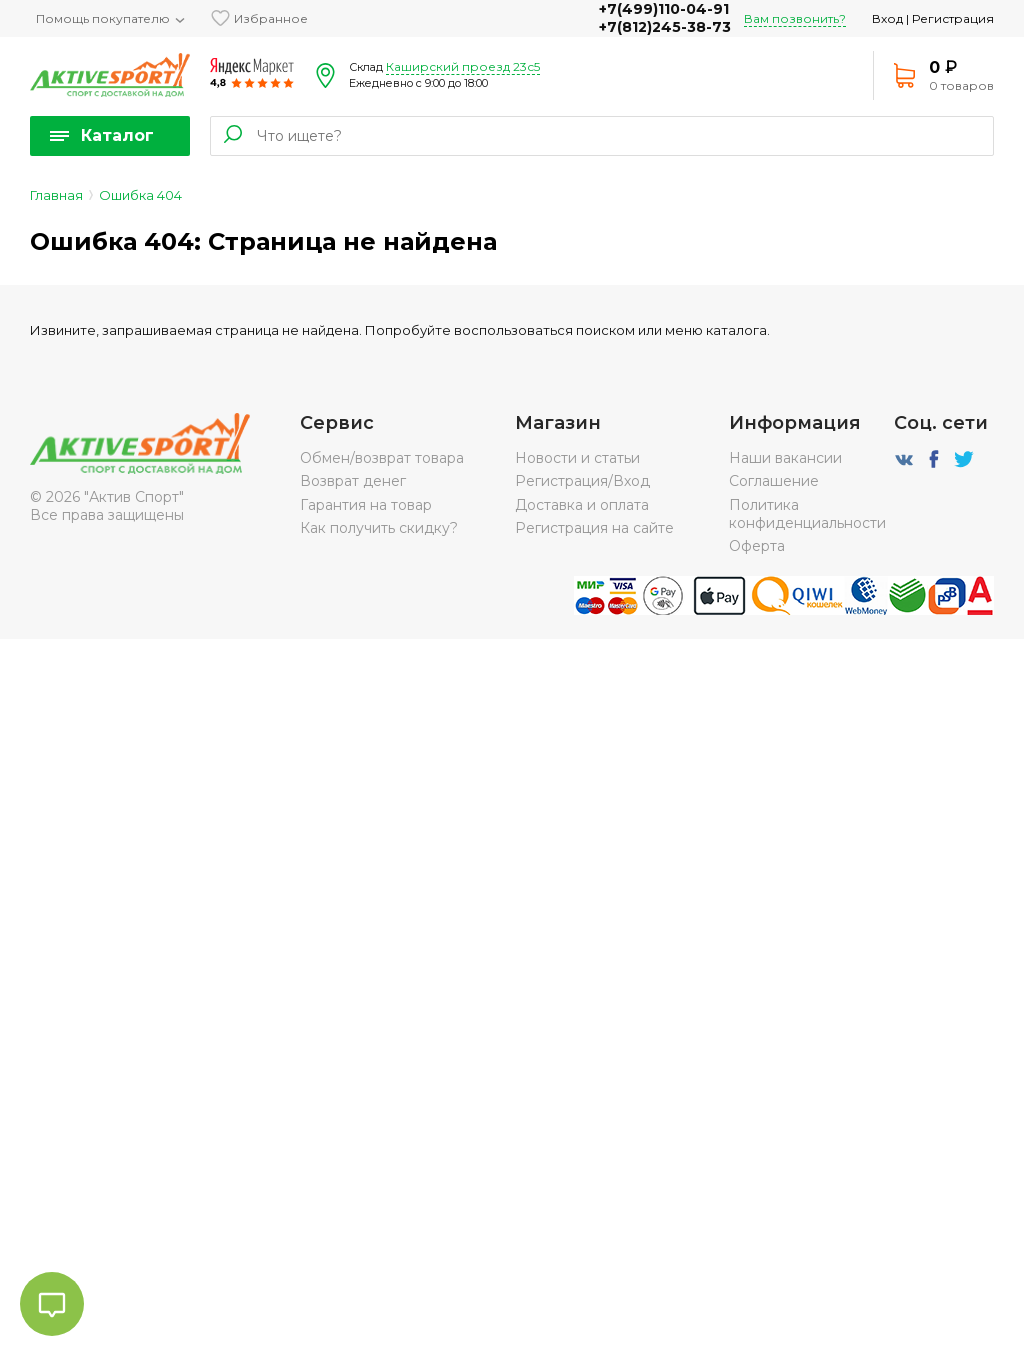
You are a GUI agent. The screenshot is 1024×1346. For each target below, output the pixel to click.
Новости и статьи (577, 458)
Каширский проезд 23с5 (463, 66)
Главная (56, 195)
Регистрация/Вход (582, 481)
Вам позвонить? (795, 18)
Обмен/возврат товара (382, 458)
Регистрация (953, 18)
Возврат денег (353, 481)
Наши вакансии (785, 458)
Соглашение (774, 481)
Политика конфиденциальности (807, 514)
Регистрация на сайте (594, 528)
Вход (887, 18)
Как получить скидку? (379, 528)
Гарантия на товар (366, 505)
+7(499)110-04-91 (664, 9)
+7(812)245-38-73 (665, 27)
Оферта (757, 546)
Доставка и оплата (582, 505)
